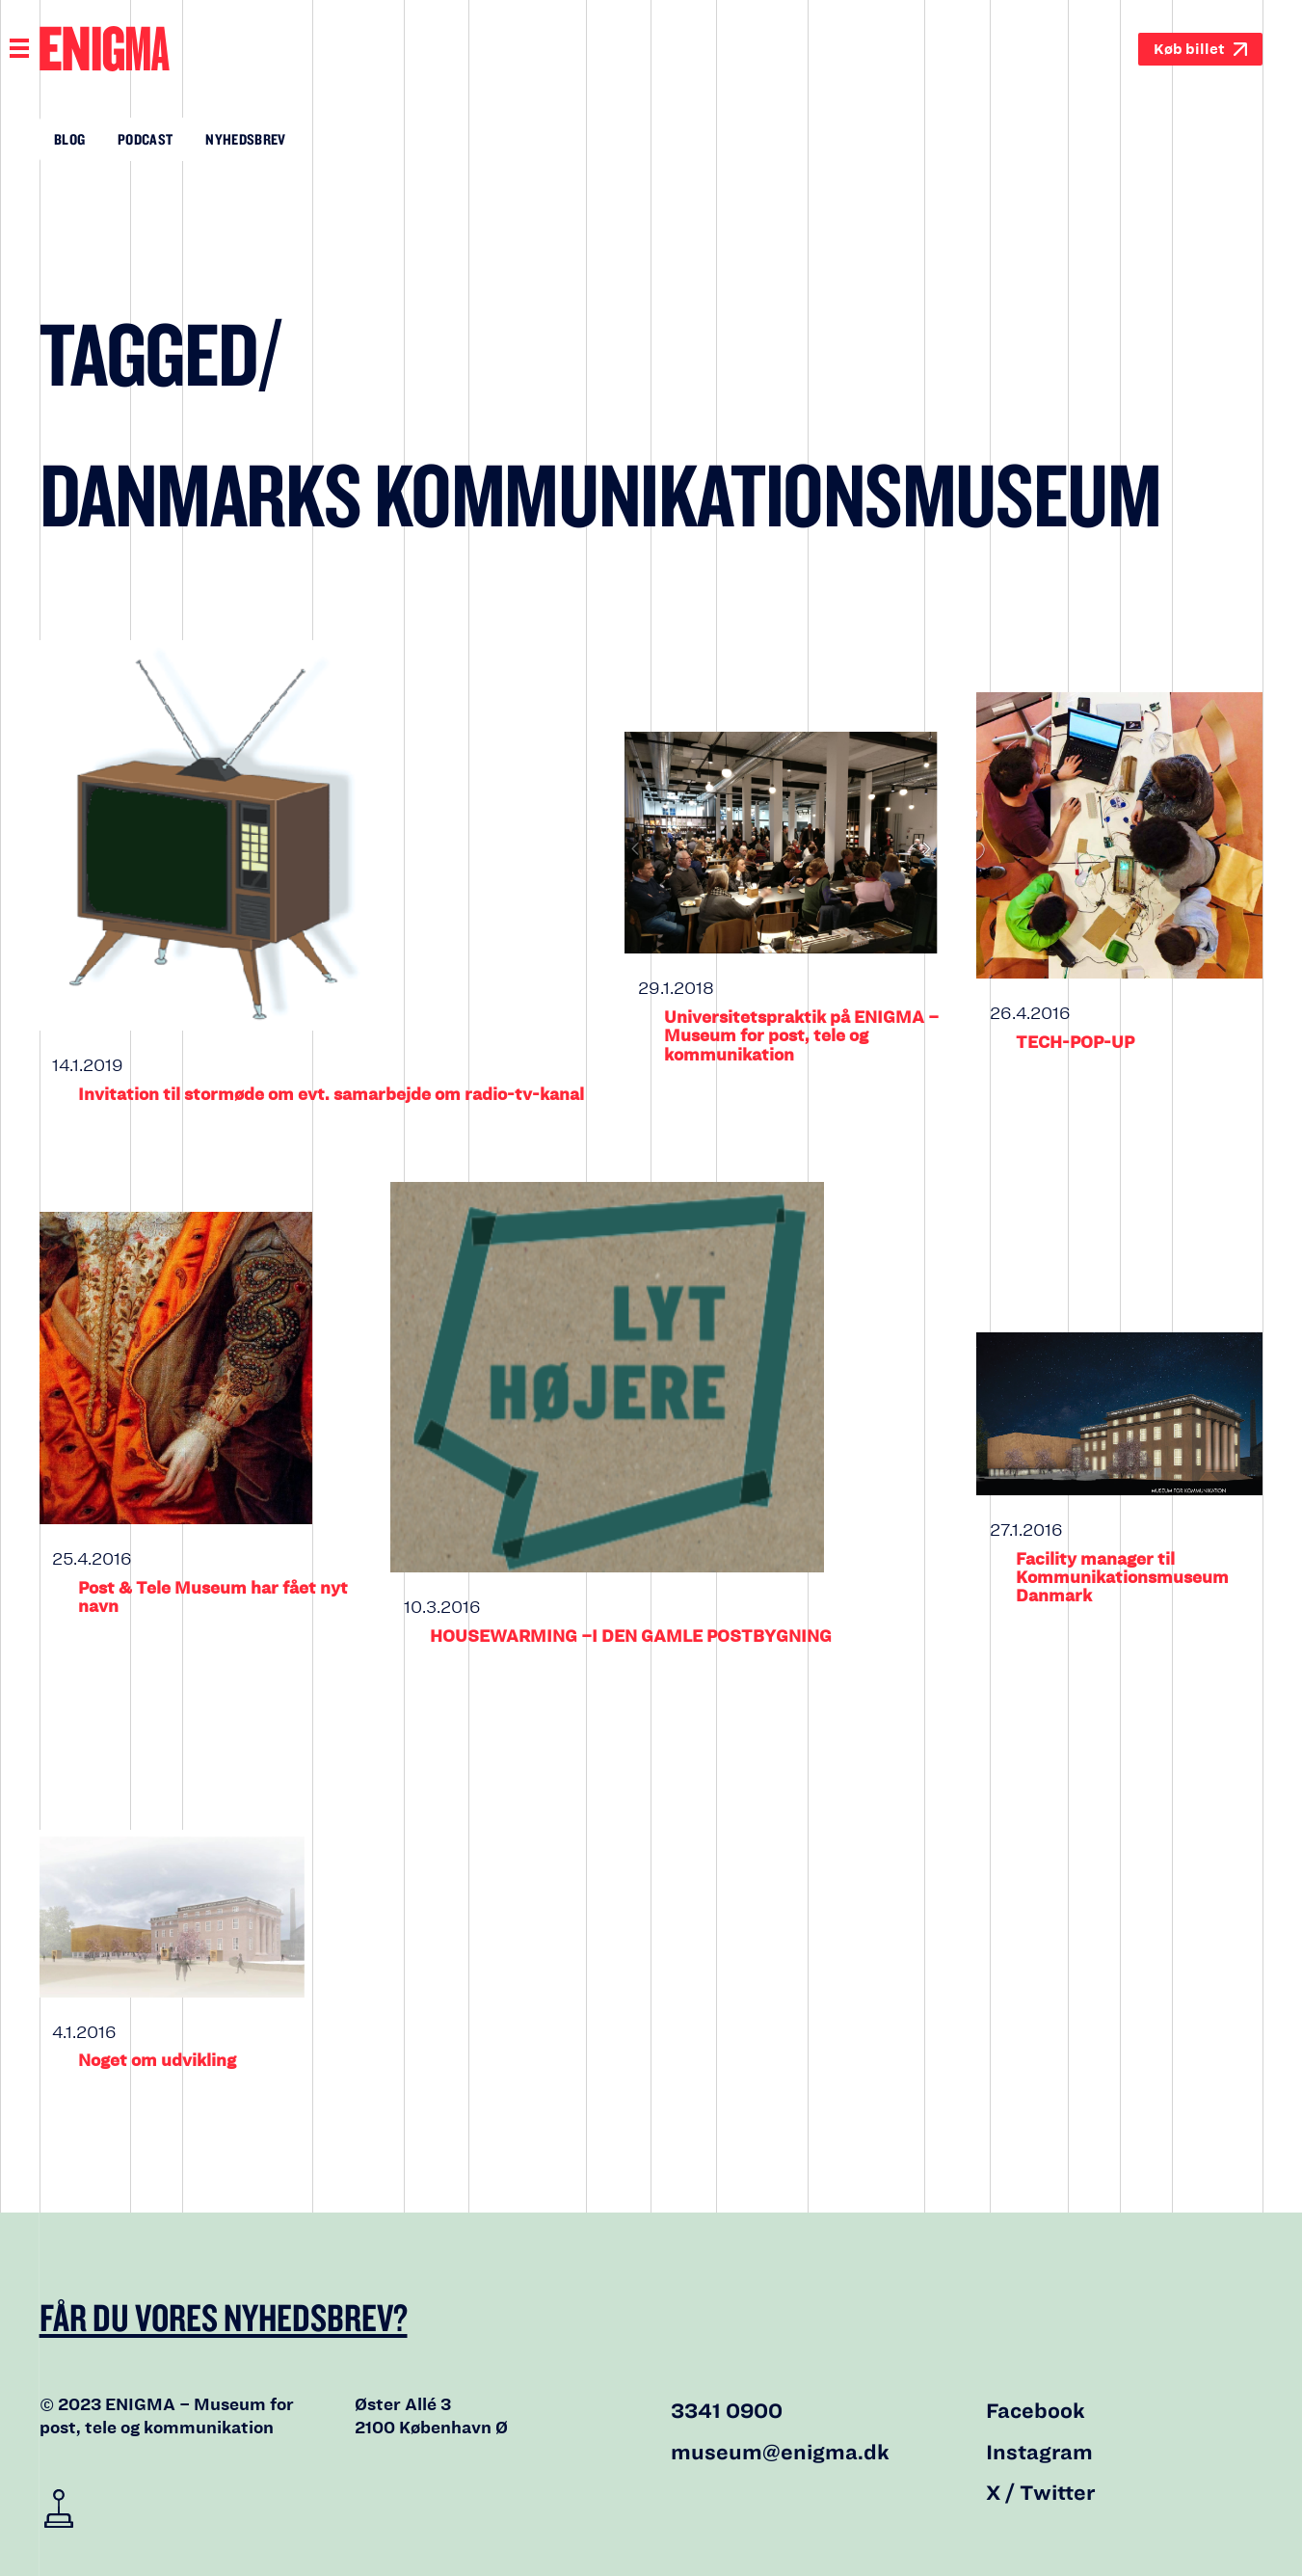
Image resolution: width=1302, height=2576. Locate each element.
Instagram (1039, 2452)
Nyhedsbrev (245, 138)
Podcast (145, 138)
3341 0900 (727, 2411)
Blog (69, 138)
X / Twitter (1041, 2493)
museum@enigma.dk (780, 2452)
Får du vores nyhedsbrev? (224, 2317)
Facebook (1035, 2411)
